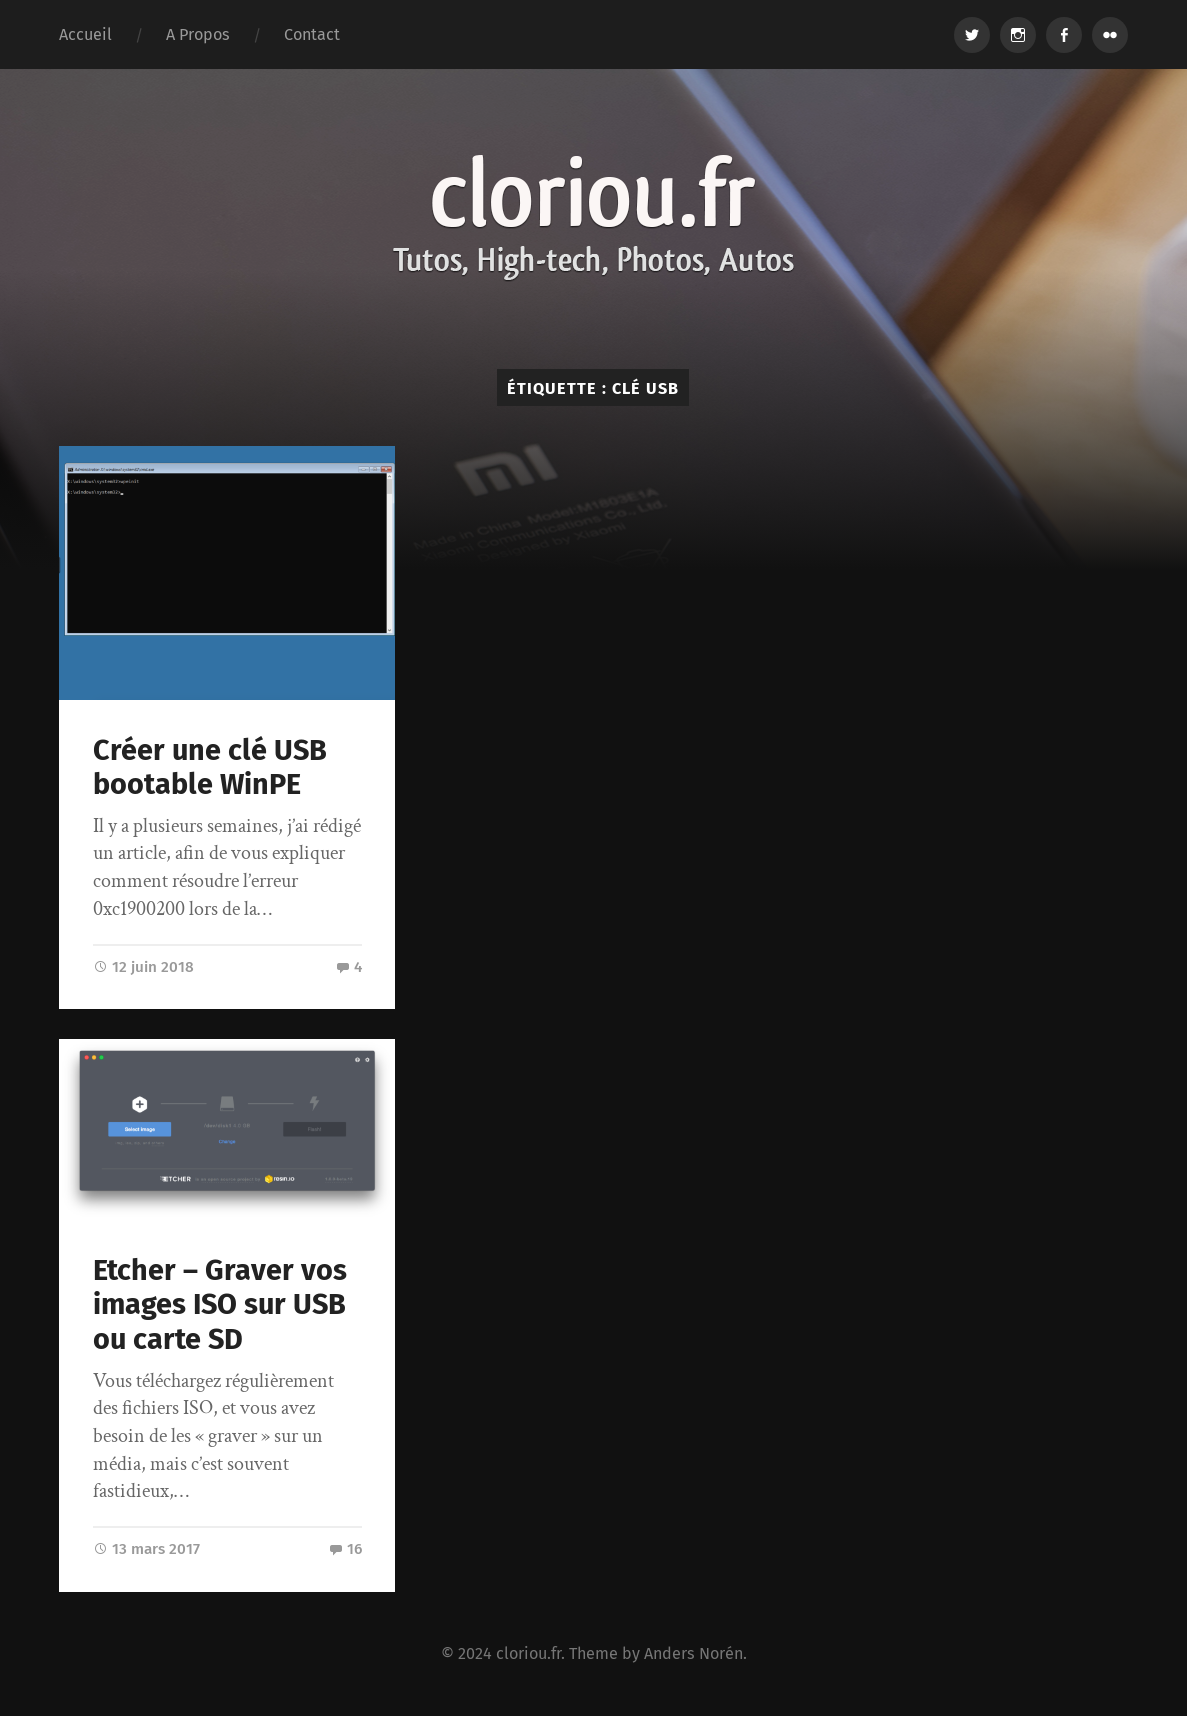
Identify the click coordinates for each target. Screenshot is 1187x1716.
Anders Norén (693, 1653)
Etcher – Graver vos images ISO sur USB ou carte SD (220, 1305)
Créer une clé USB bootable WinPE (210, 768)
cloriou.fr (528, 1653)
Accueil (85, 34)
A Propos (198, 34)
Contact (312, 34)
